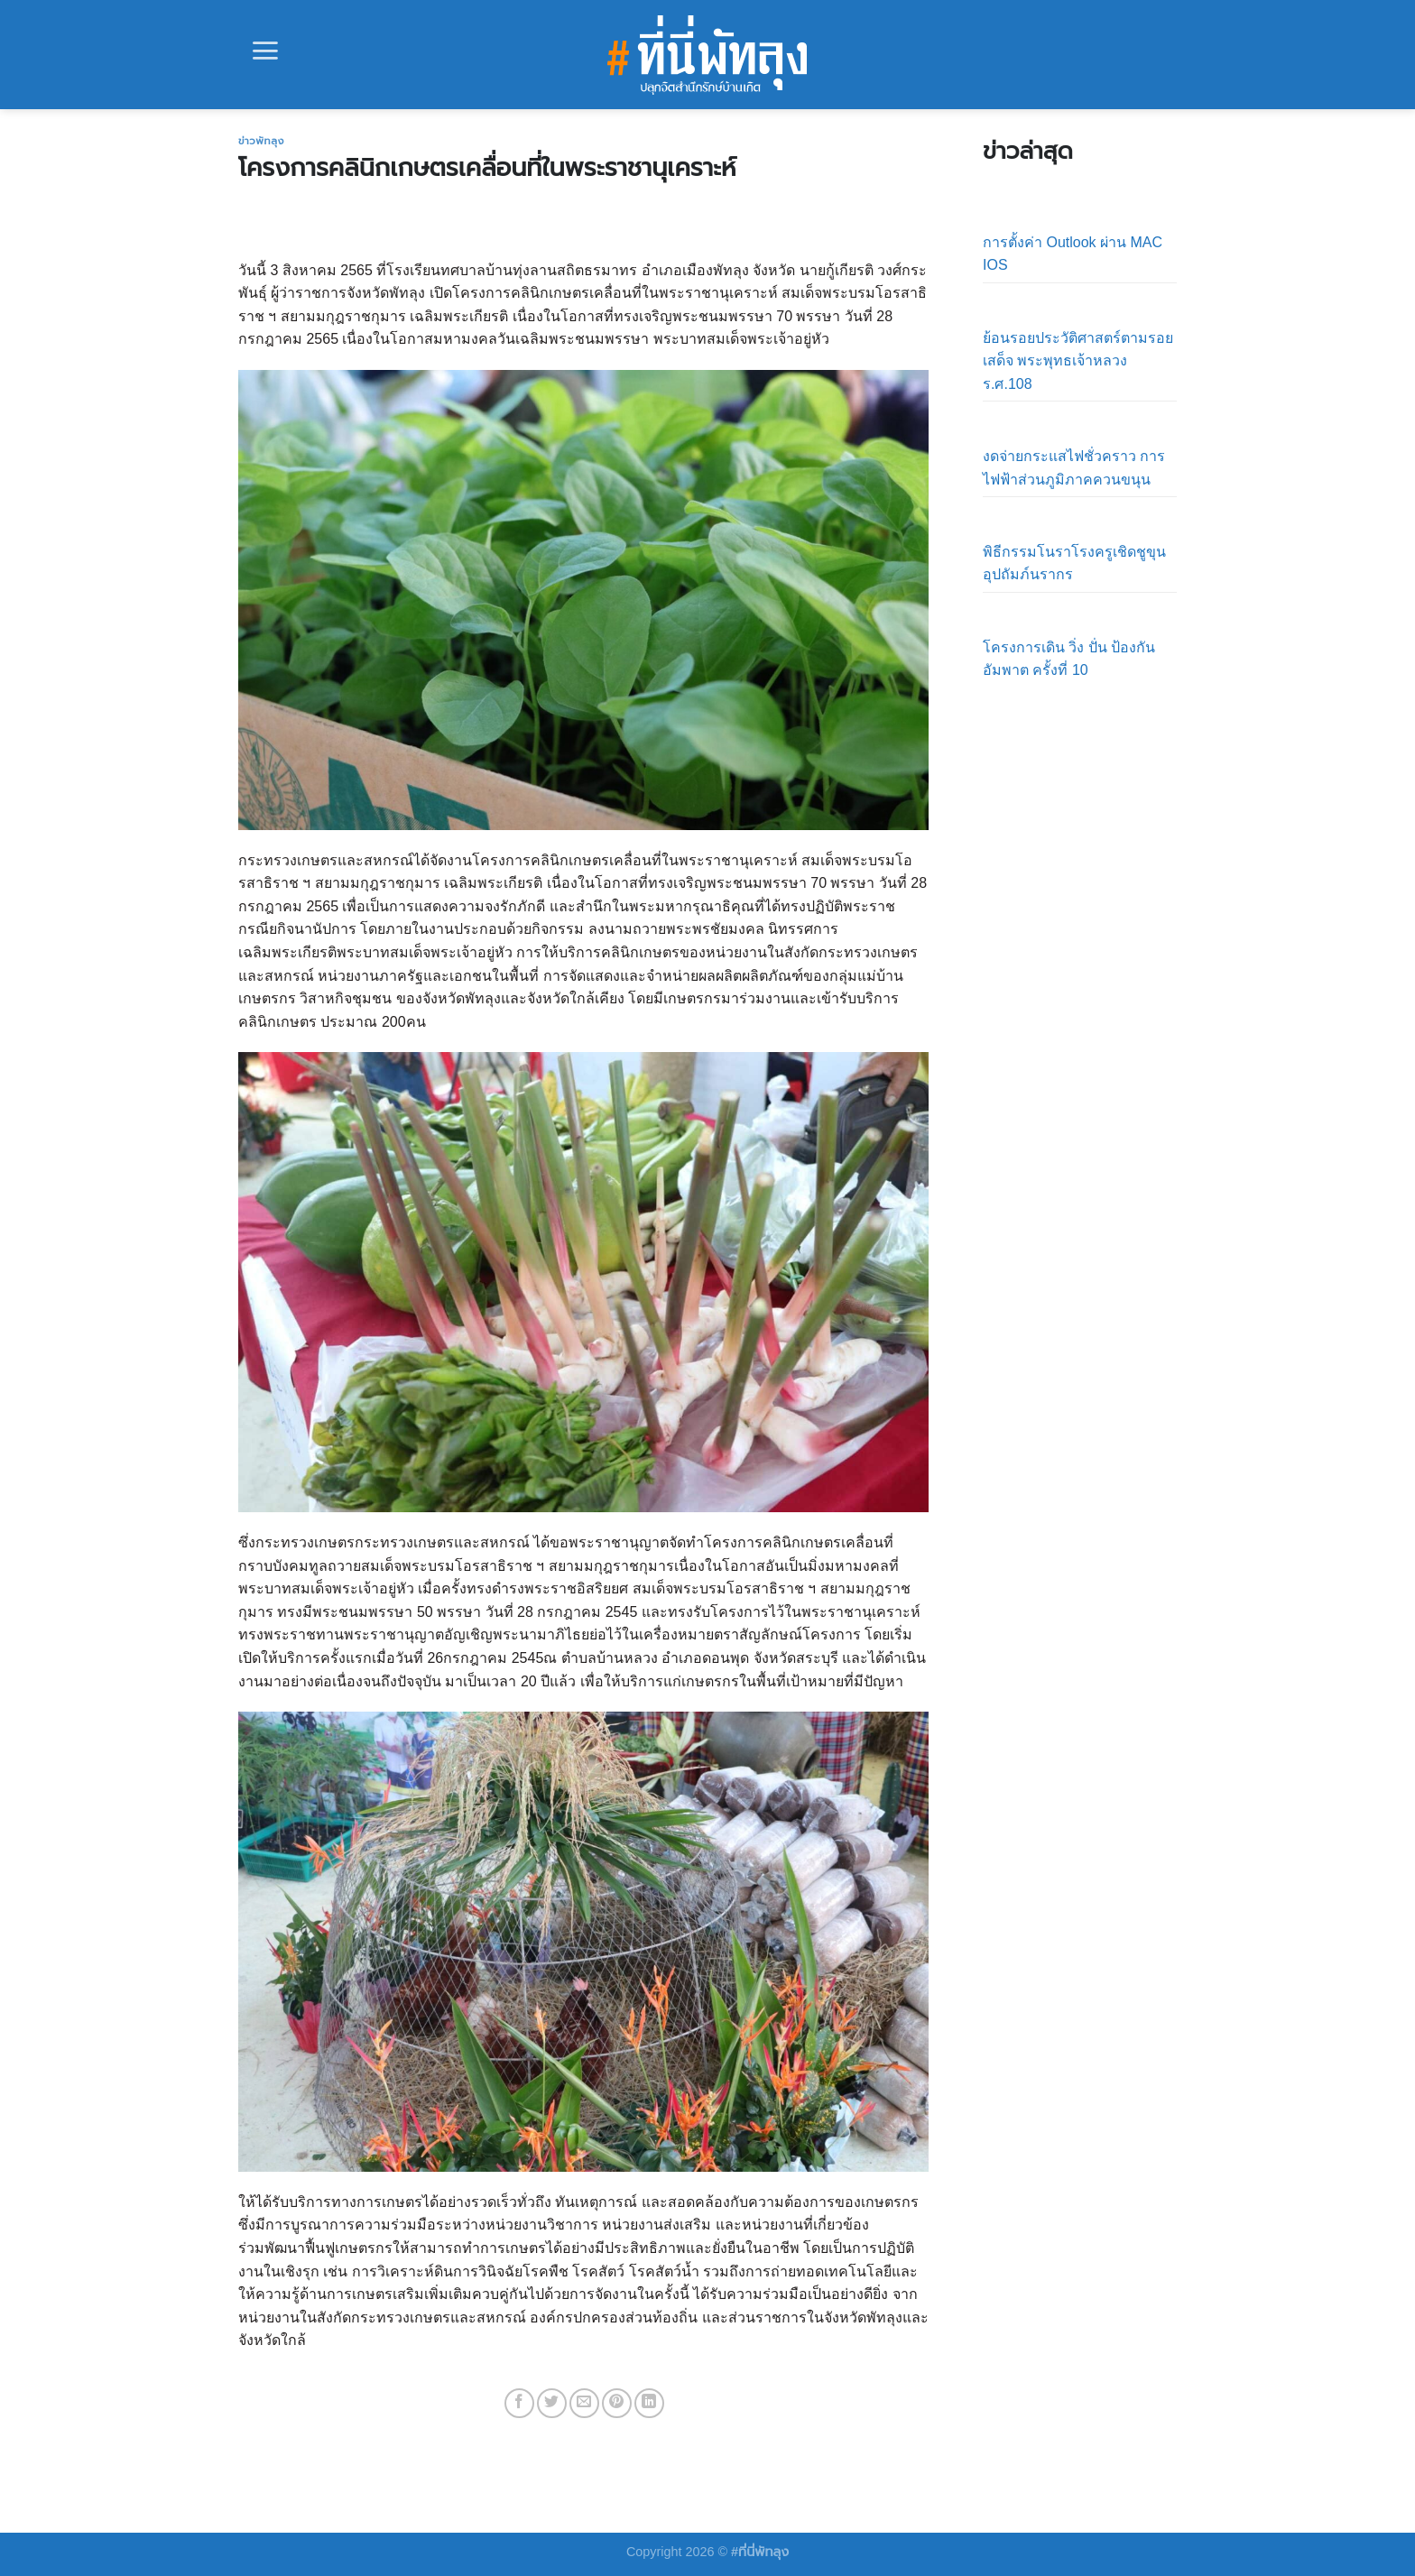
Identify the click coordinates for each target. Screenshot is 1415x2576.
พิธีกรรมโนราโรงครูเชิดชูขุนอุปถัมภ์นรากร (1074, 563)
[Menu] (265, 50)
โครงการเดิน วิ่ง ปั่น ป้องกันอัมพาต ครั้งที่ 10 (1069, 659)
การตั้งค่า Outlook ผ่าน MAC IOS (1072, 254)
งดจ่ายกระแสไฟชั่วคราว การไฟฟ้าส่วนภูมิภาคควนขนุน (1074, 467)
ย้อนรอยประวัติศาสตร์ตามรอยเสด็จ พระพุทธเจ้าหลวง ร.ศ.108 (1078, 361)
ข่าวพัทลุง (261, 140)
